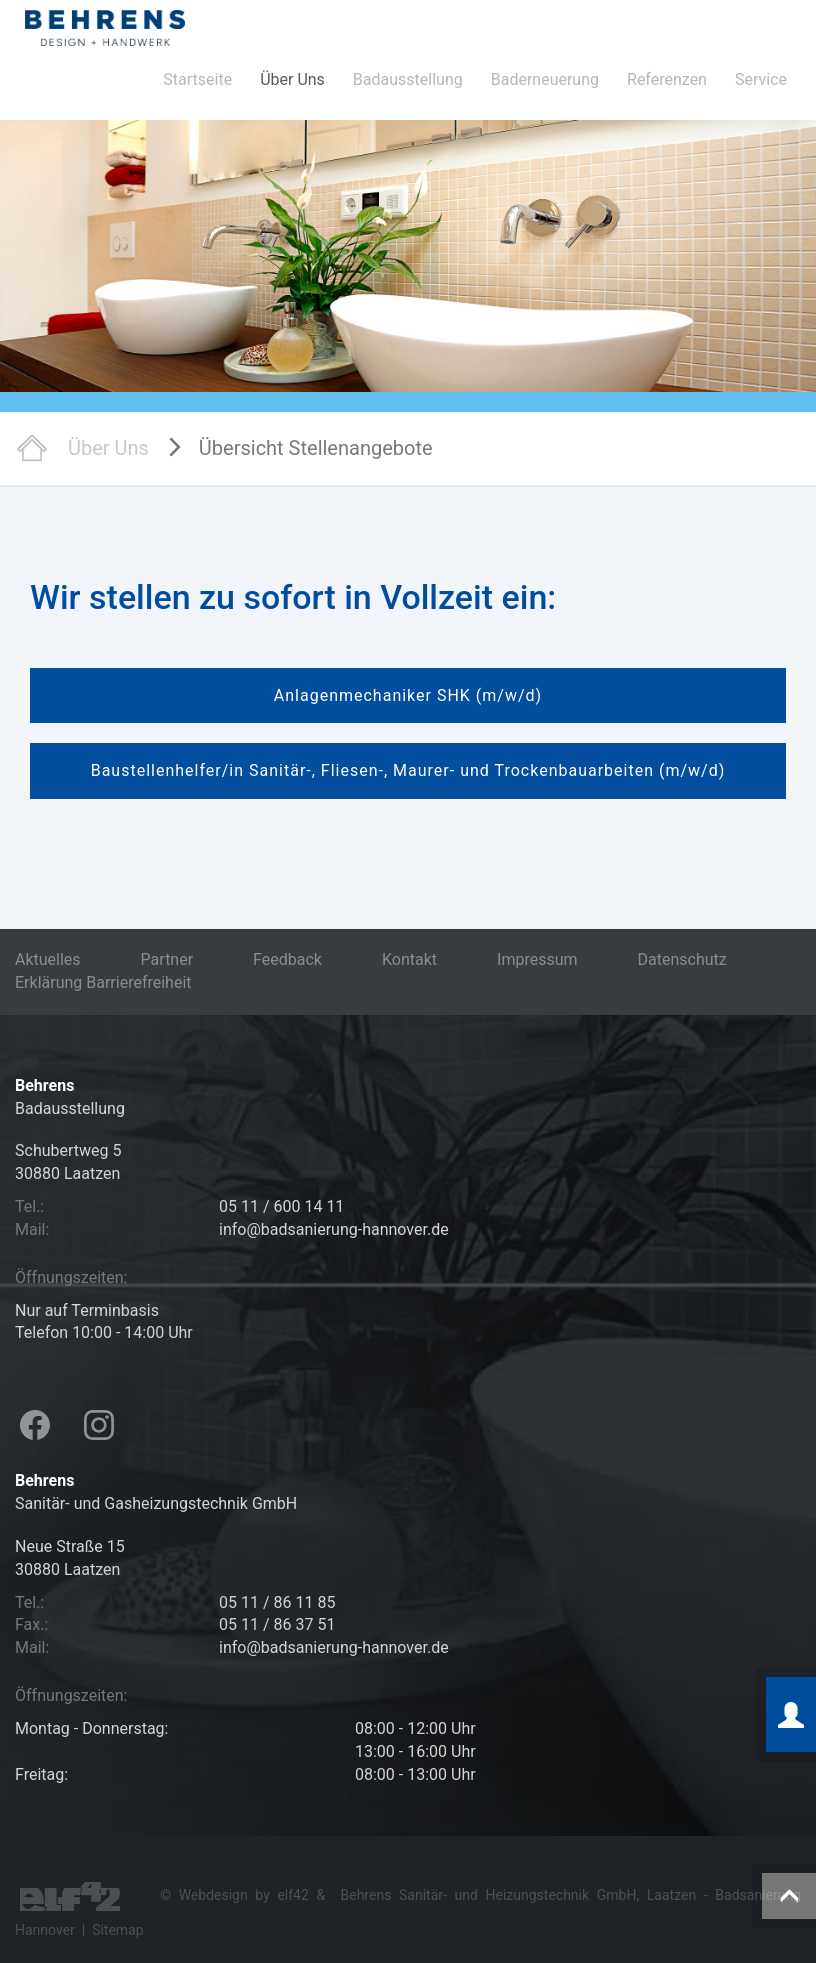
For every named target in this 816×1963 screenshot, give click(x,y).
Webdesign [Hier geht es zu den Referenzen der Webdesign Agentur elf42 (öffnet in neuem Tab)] (213, 1895)
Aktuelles (48, 959)
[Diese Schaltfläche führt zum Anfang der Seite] (789, 1896)
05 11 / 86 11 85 (277, 1602)
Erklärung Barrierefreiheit (103, 982)
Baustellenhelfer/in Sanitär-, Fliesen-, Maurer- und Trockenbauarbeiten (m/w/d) (408, 770)
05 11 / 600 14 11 (281, 1206)
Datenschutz (682, 959)
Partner (167, 959)
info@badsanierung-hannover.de (334, 1229)
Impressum (537, 959)
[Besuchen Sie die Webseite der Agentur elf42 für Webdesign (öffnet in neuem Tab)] (70, 1895)
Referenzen (667, 79)
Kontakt (409, 959)
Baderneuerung (545, 79)
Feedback (287, 959)
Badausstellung (408, 79)
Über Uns (292, 79)
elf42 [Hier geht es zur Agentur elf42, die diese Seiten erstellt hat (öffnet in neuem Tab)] (292, 1895)
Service (761, 79)
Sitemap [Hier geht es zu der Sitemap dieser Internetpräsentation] (117, 1930)
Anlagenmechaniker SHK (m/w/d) (408, 695)
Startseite (197, 79)
